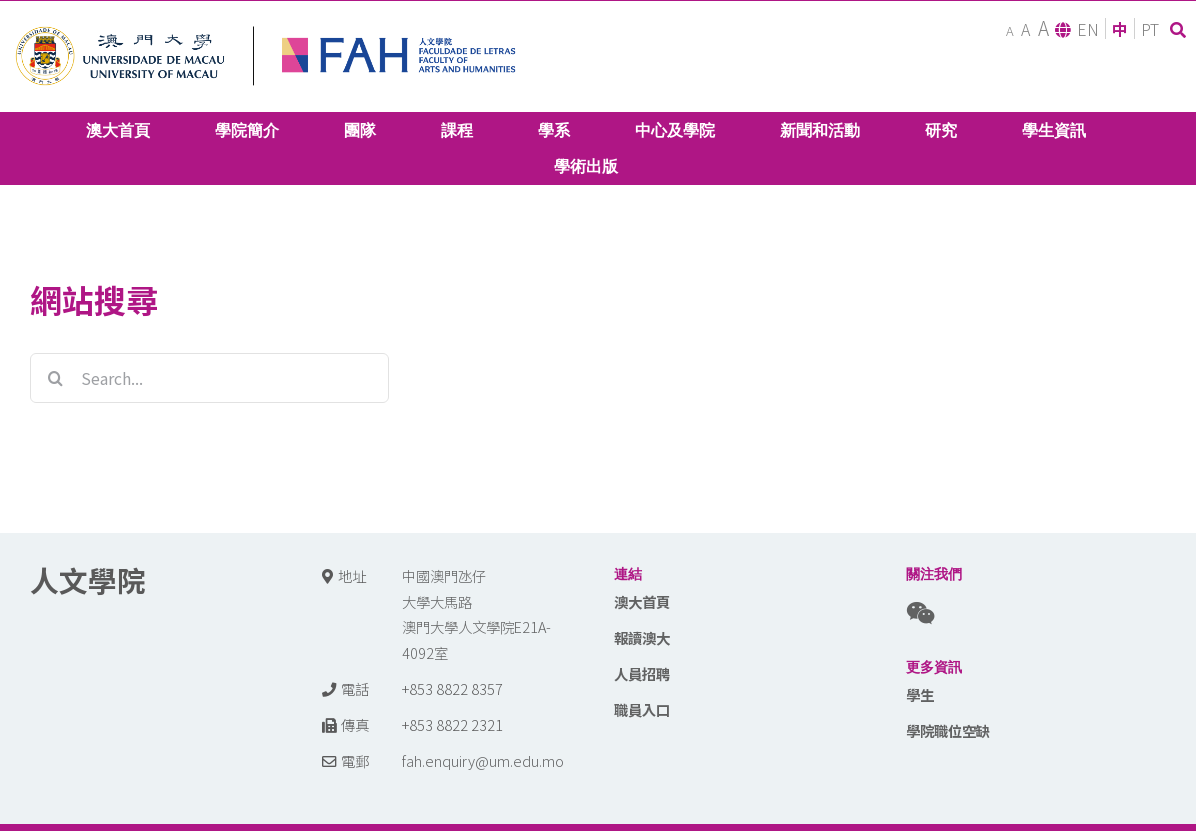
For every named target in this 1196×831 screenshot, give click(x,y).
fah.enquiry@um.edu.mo (483, 760)
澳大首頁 (642, 601)
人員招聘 (642, 673)
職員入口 (642, 709)
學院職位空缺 (948, 730)
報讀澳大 (642, 637)
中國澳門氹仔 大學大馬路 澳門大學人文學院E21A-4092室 (476, 614)
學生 (920, 694)
